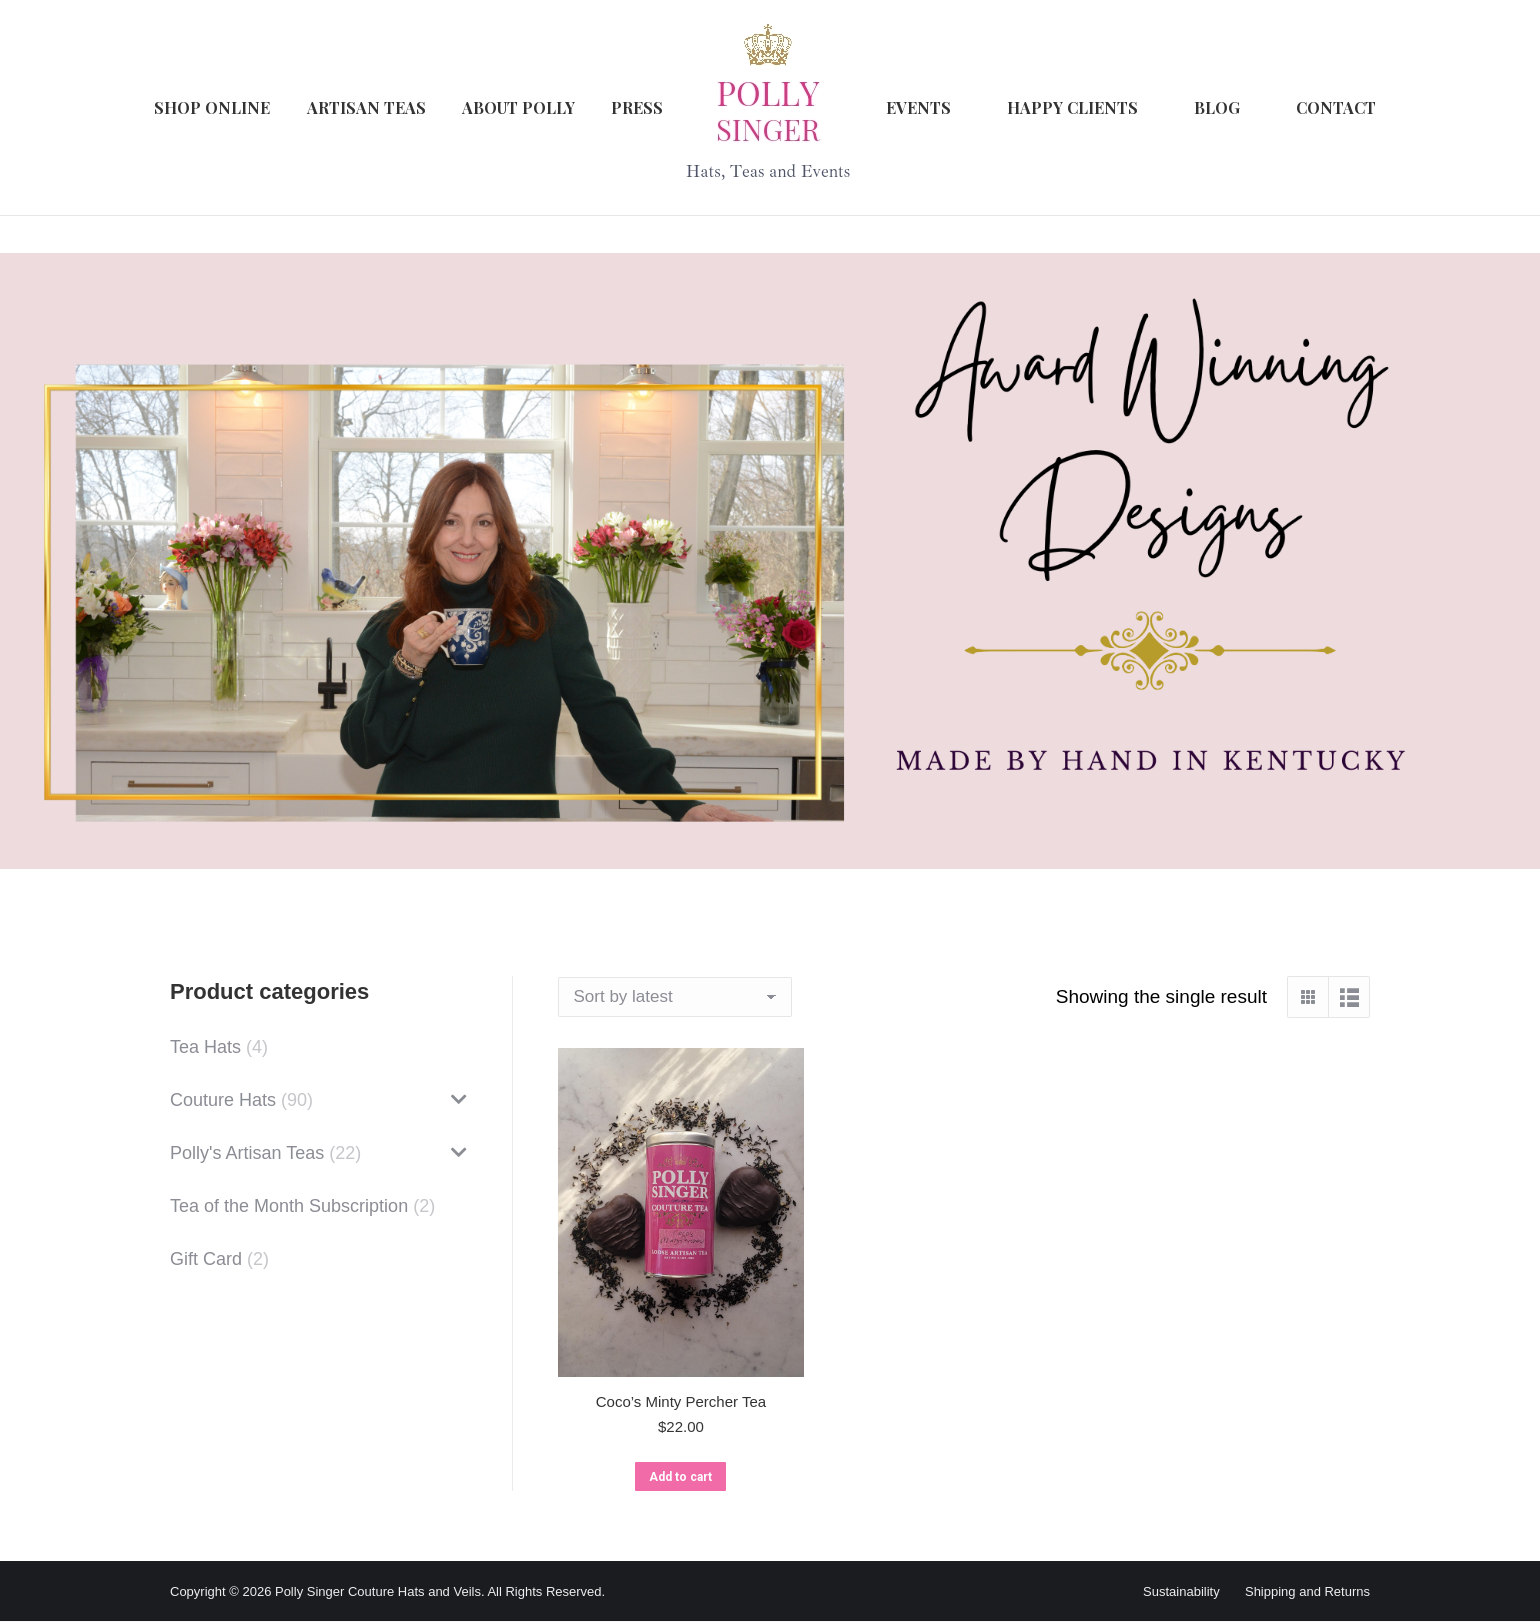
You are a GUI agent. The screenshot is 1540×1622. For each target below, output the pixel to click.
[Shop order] (675, 997)
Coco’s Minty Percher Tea (681, 1401)
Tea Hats (205, 1047)
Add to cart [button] (680, 1477)
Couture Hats (223, 1100)
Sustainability (1181, 1591)
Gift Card (206, 1259)
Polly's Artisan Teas (247, 1153)
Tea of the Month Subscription (289, 1206)
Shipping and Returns (1307, 1591)
